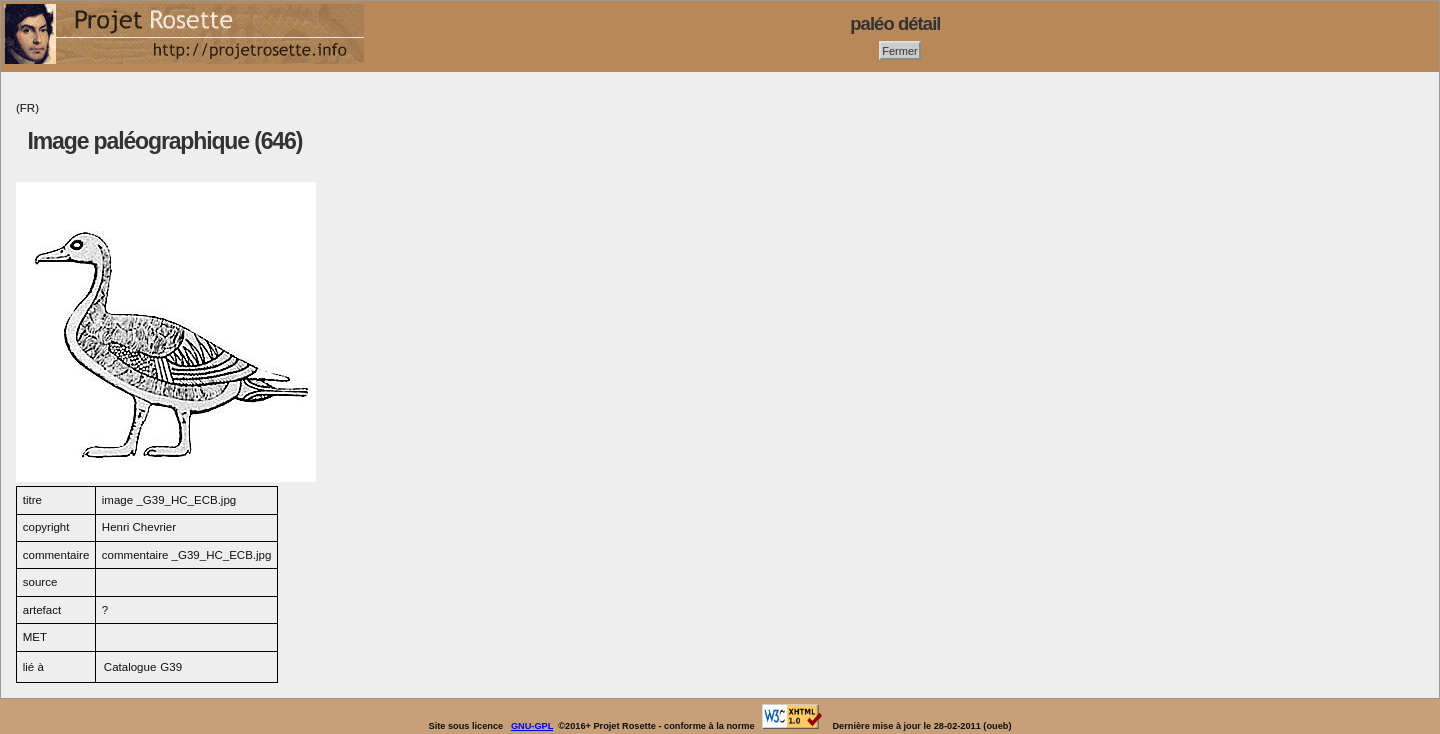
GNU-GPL (532, 726)
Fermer (900, 50)
